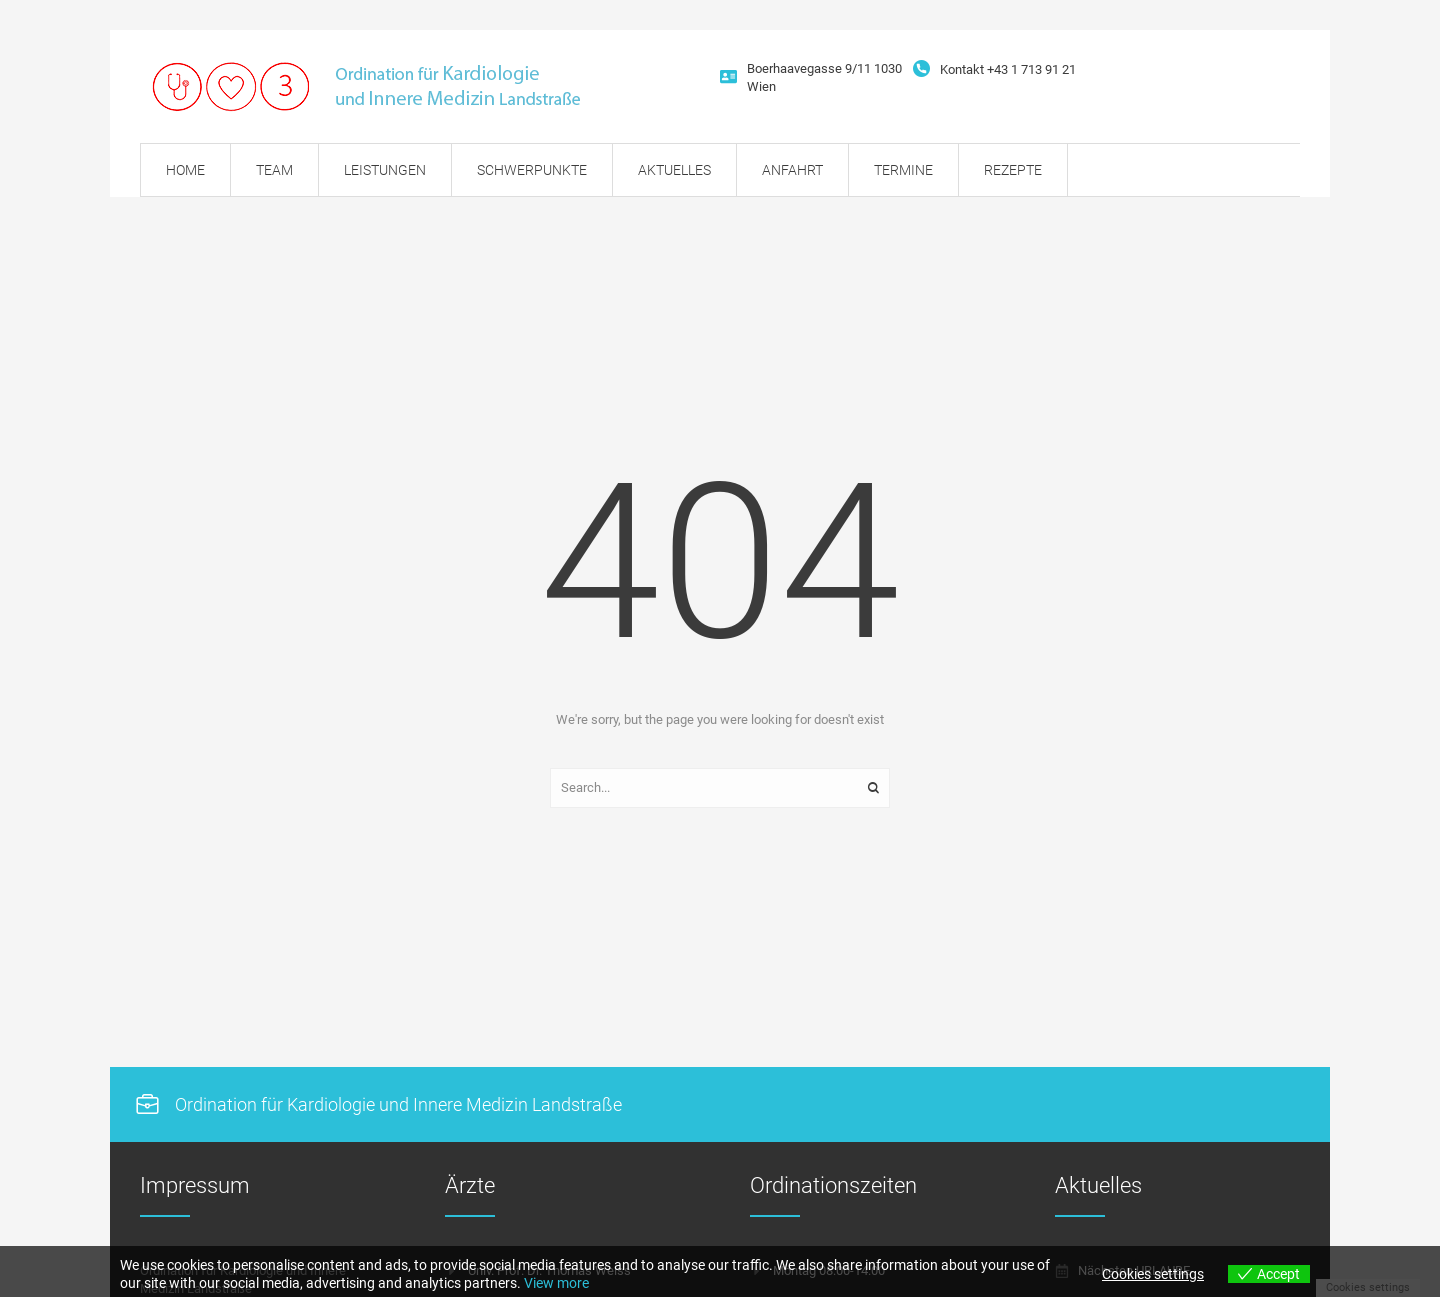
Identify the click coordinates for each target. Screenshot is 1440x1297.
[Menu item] (185, 170)
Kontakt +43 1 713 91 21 (1008, 69)
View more (556, 1283)
